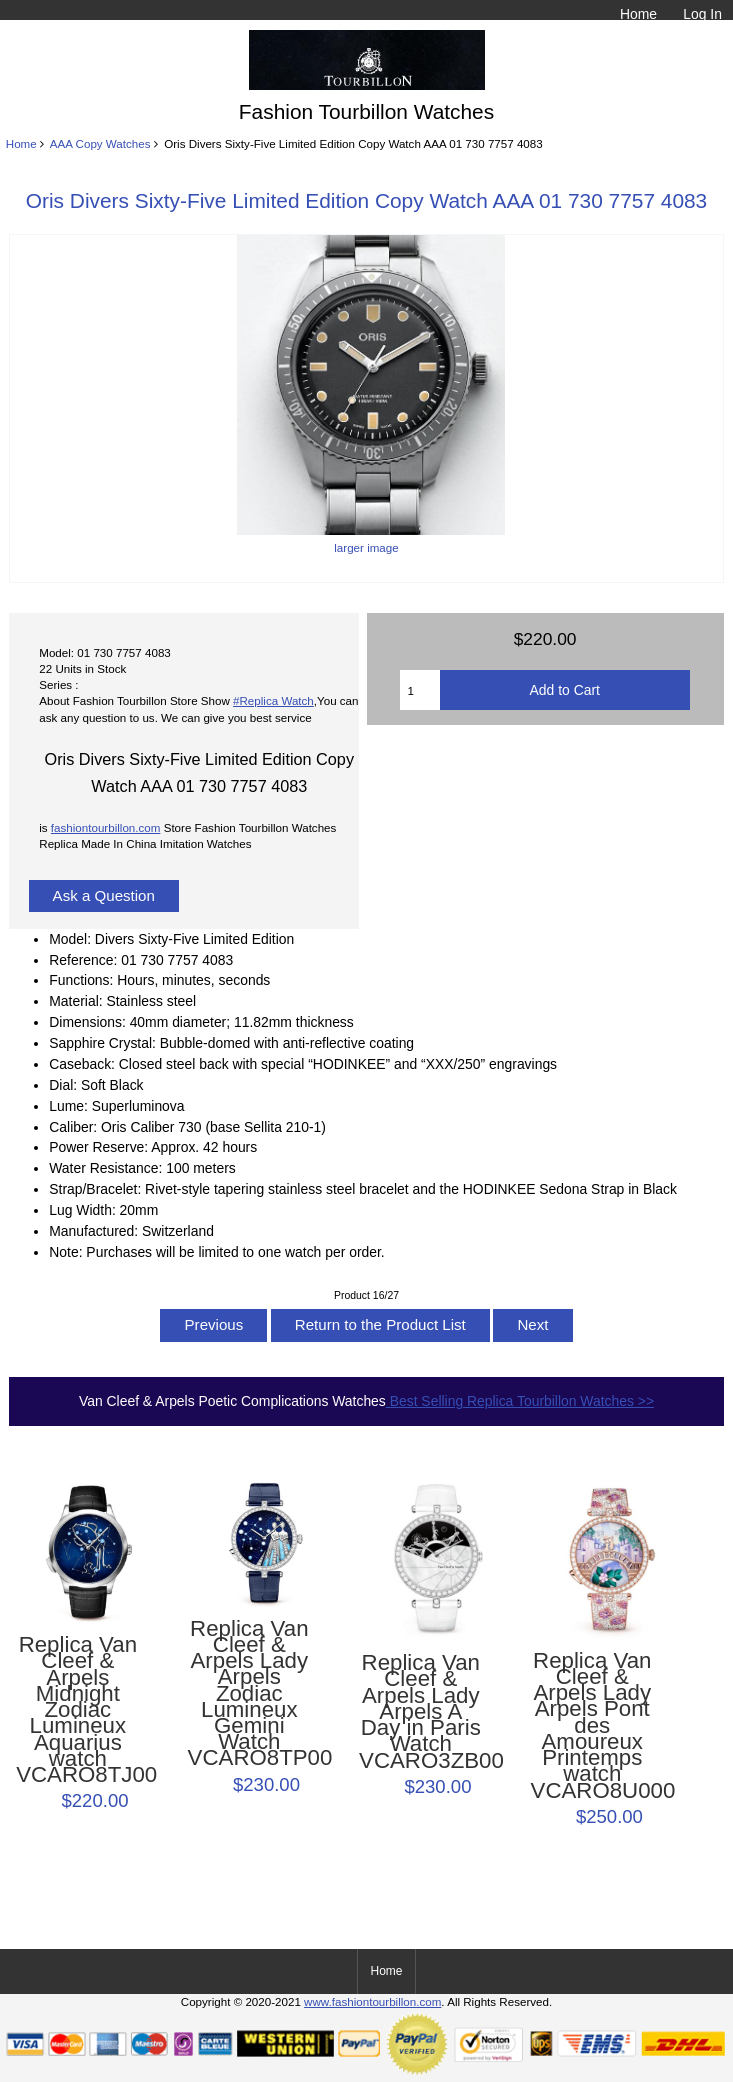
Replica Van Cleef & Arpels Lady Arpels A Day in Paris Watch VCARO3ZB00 (420, 1712)
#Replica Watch (273, 700)
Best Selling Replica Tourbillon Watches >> (520, 1401)
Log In (702, 14)
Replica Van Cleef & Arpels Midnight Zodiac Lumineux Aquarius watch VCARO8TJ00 (77, 1710)
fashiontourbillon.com (106, 827)
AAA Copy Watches (100, 143)
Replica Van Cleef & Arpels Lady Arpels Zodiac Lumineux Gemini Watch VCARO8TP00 (249, 1694)
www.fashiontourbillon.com (372, 2001)
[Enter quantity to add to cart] (419, 690)
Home (638, 14)
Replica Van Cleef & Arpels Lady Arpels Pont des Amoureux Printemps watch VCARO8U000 (592, 1726)
